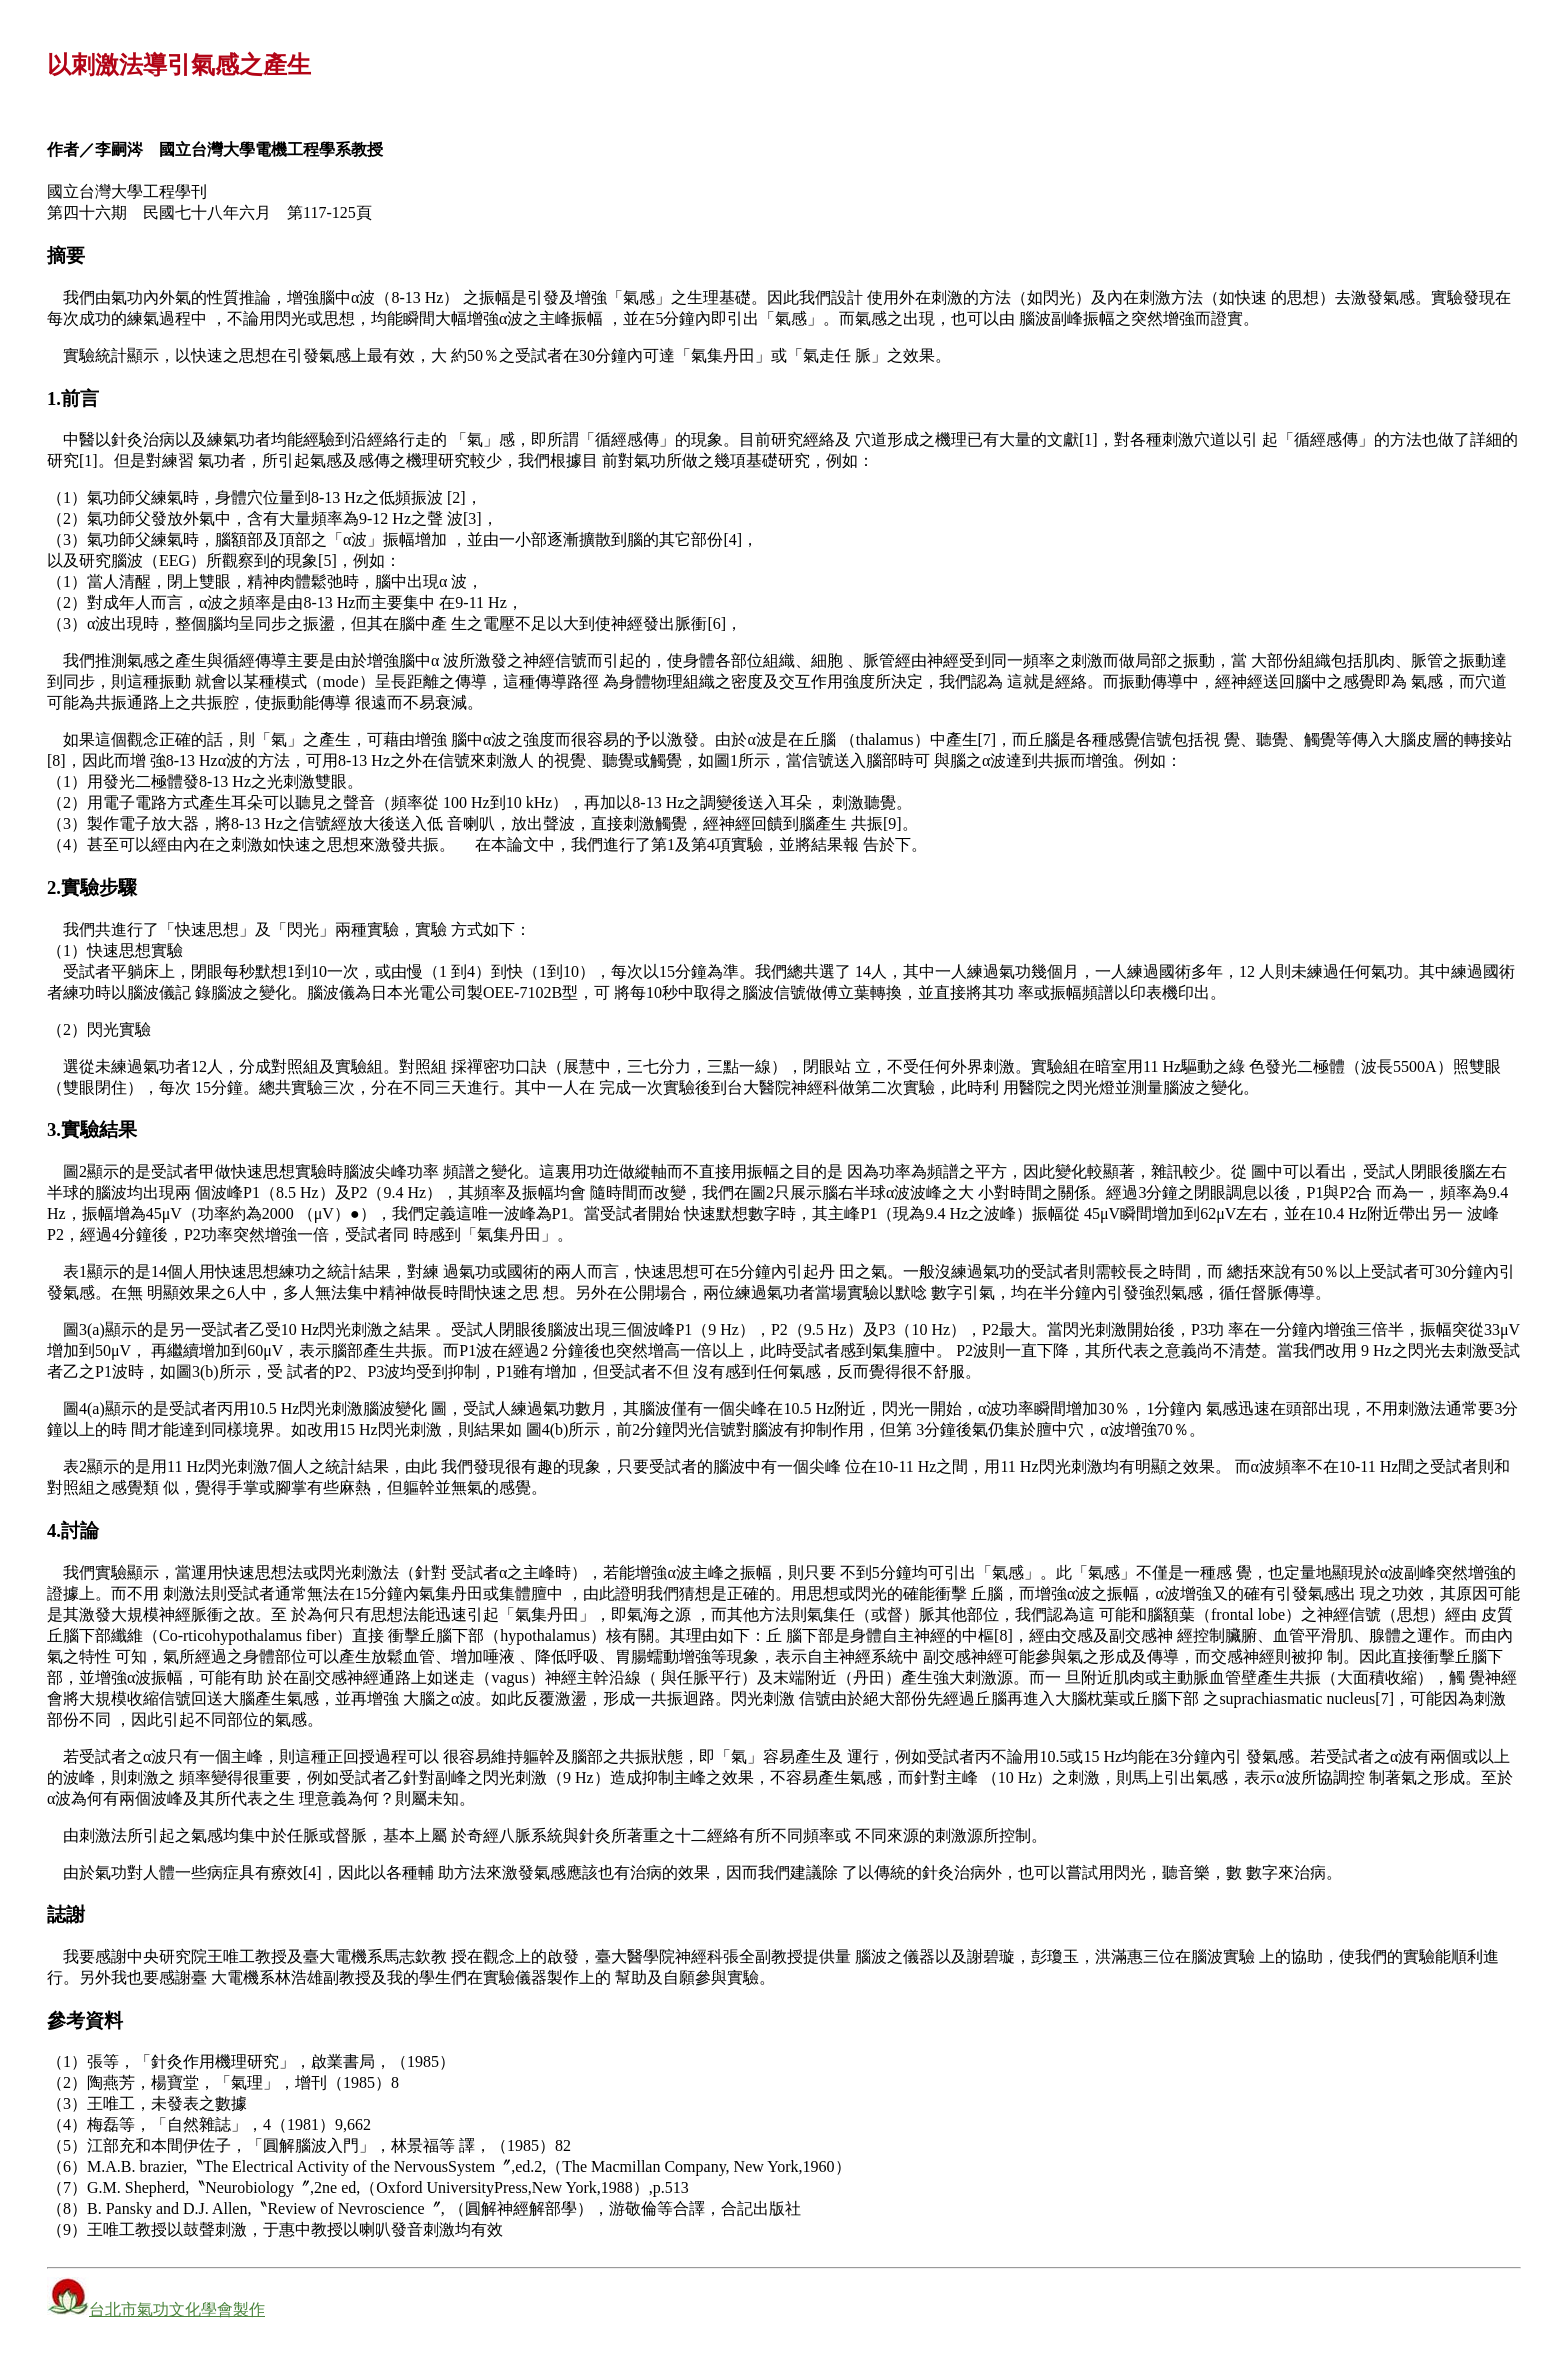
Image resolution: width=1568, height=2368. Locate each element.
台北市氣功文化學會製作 (177, 2309)
